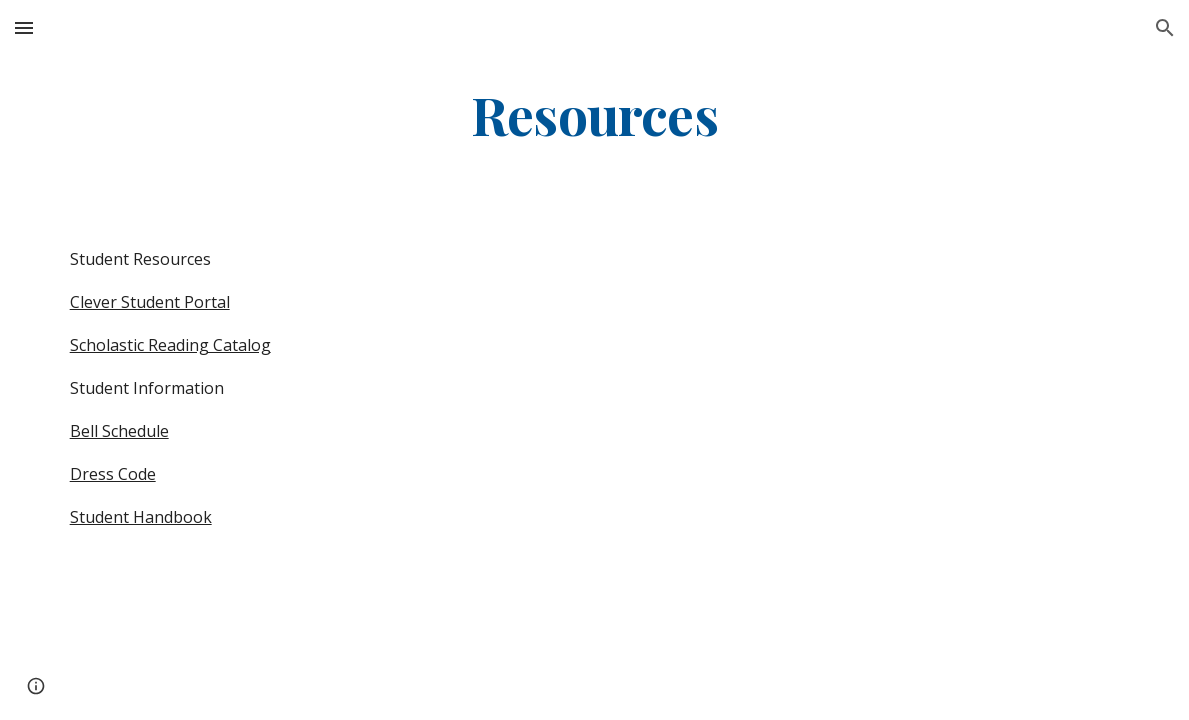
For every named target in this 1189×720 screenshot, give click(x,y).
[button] (24, 27)
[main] (594, 113)
